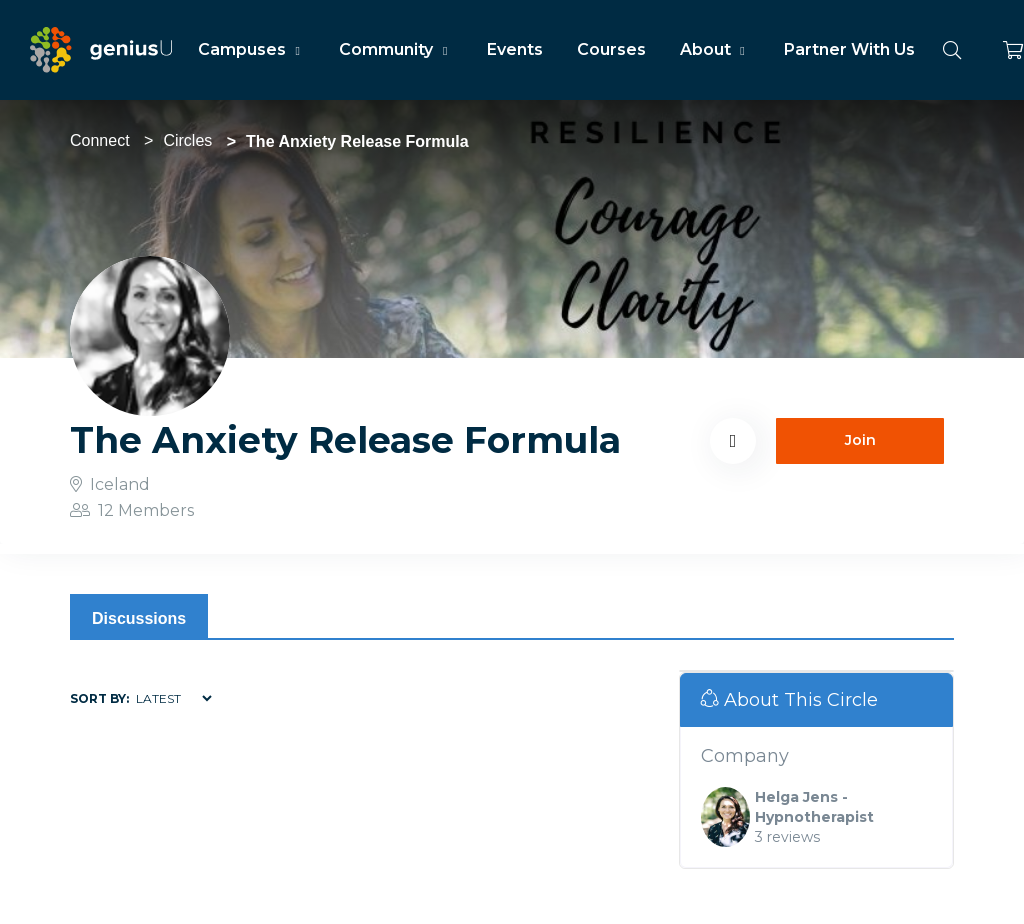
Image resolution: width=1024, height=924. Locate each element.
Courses (611, 49)
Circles (187, 140)
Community (395, 49)
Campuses (251, 49)
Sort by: (99, 698)
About (715, 49)
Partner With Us (849, 49)
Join (860, 440)
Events (515, 49)
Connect (100, 140)
